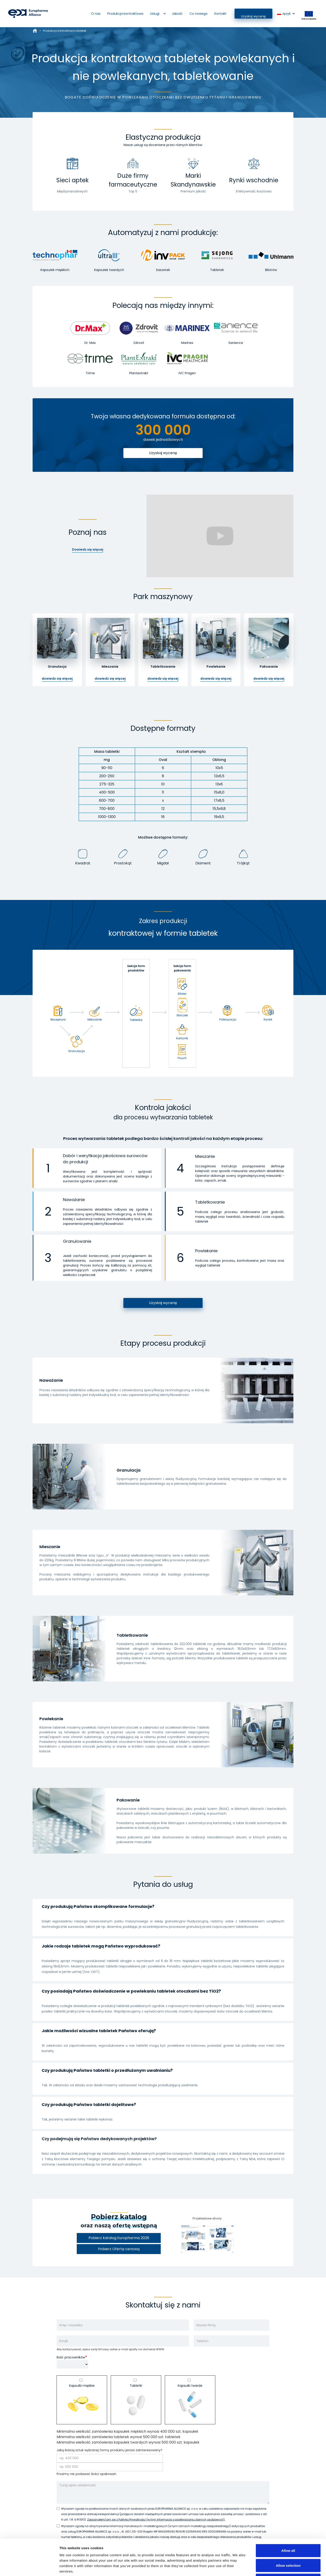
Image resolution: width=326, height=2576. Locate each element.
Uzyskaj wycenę (163, 453)
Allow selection (288, 2531)
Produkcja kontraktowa (125, 13)
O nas (96, 13)
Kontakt (220, 13)
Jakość (177, 13)
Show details (237, 2567)
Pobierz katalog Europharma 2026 (119, 2237)
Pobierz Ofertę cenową (119, 2249)
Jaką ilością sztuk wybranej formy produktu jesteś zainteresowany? (109, 2450)
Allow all (288, 2516)
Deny (288, 2546)
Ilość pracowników (71, 2357)
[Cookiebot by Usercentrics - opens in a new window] (29, 2567)
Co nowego (198, 13)
